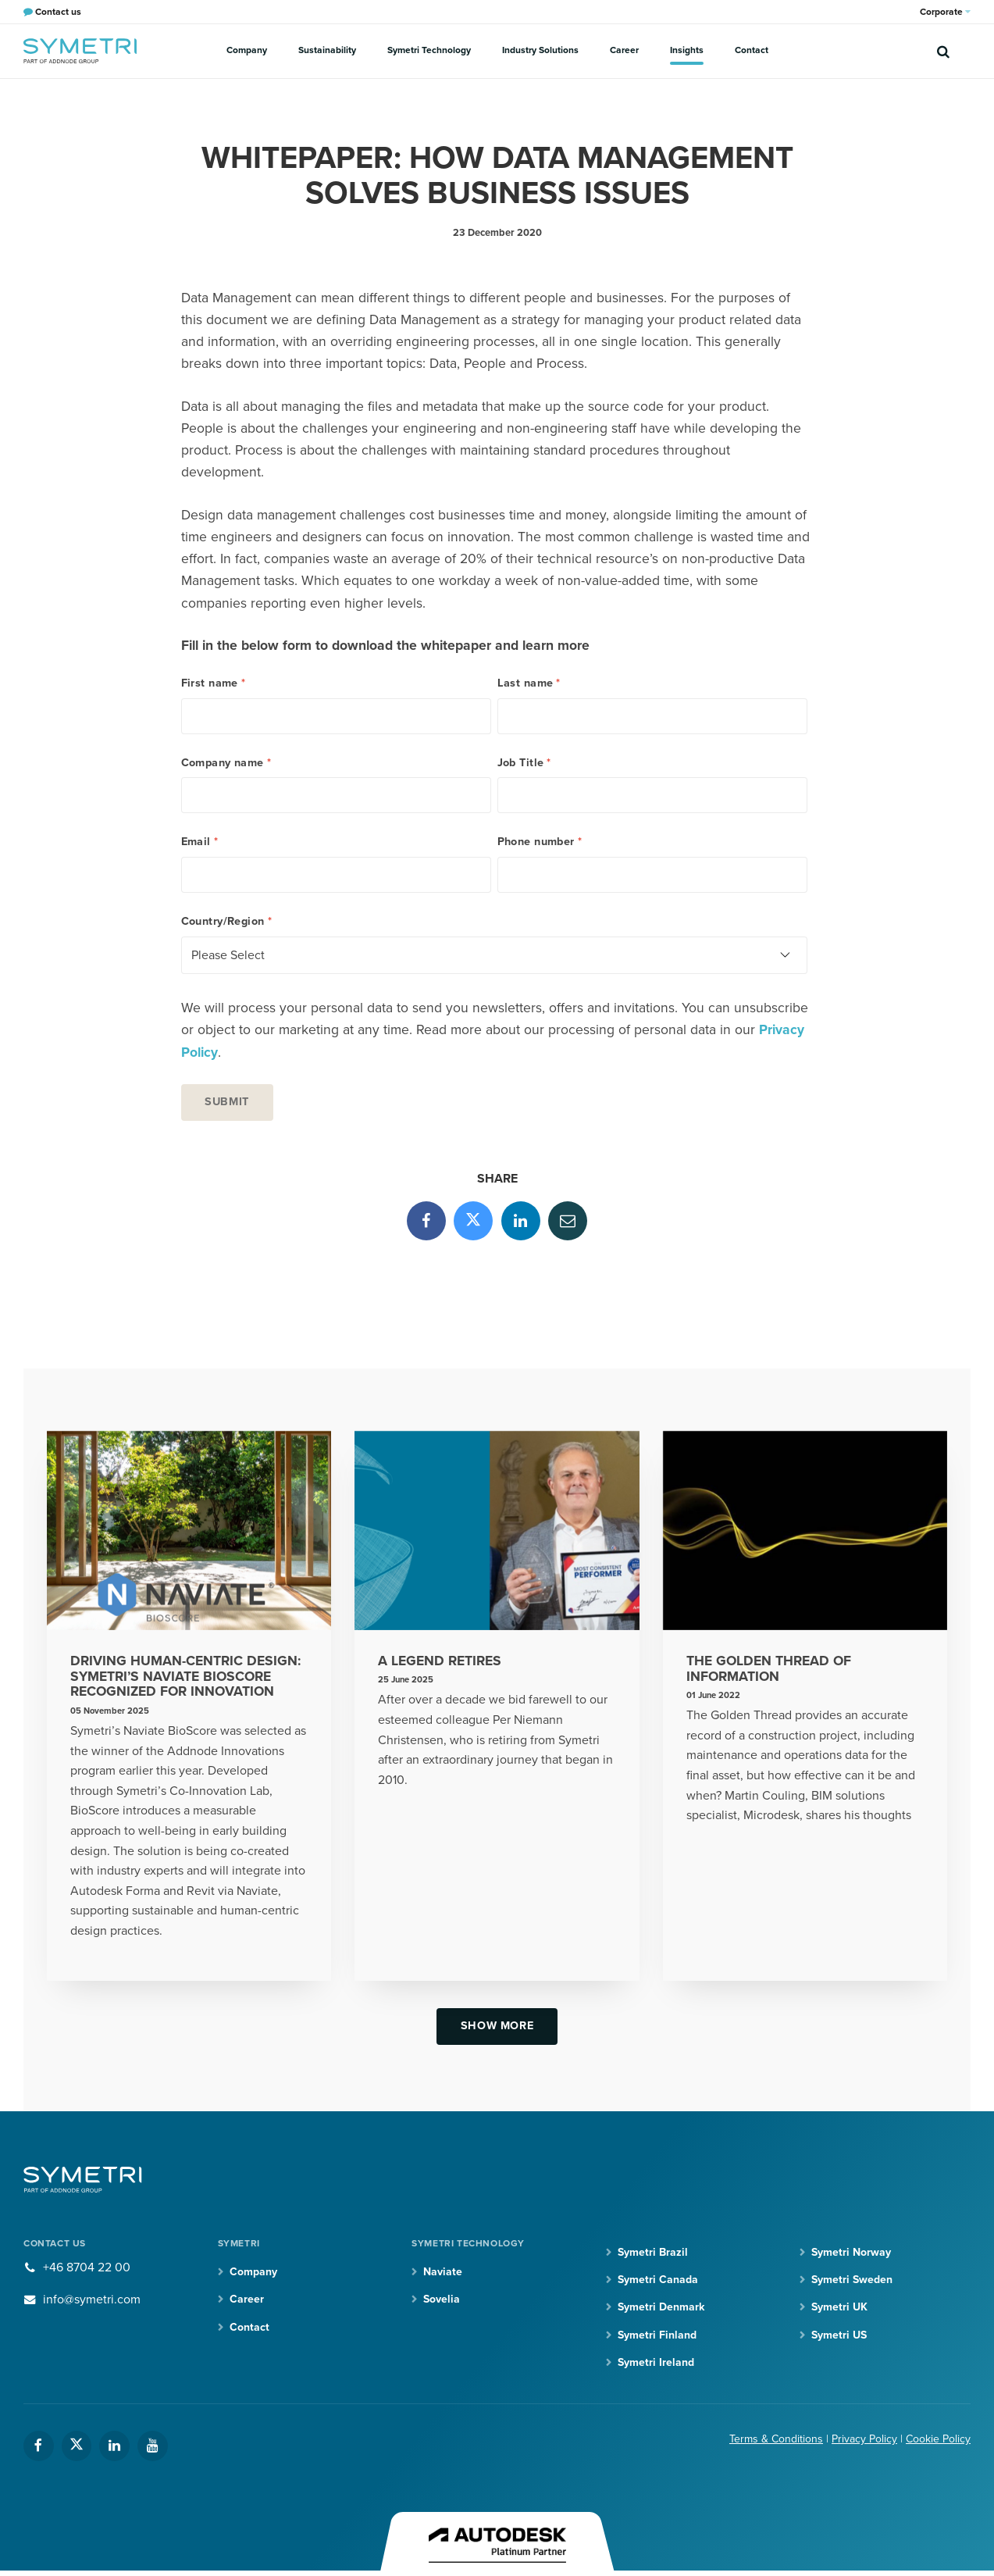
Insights (687, 50)
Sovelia (441, 2299)
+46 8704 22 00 (86, 2267)
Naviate (442, 2271)
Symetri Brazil (653, 2252)
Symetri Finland (657, 2335)
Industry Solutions (540, 50)
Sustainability (327, 50)
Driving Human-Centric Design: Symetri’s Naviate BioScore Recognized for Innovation (185, 1676)
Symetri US (839, 2335)
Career (624, 50)
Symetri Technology (429, 50)
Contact (751, 50)
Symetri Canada (658, 2279)
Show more (497, 2025)
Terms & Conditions (776, 2439)
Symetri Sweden (851, 2279)
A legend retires (439, 1661)
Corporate (945, 11)
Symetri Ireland (656, 2362)
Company (246, 50)
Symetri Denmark (661, 2307)
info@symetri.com (92, 2299)
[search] (943, 50)
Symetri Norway (851, 2252)
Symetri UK (839, 2307)
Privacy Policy (864, 2439)
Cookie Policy (938, 2439)
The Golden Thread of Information (768, 1669)
